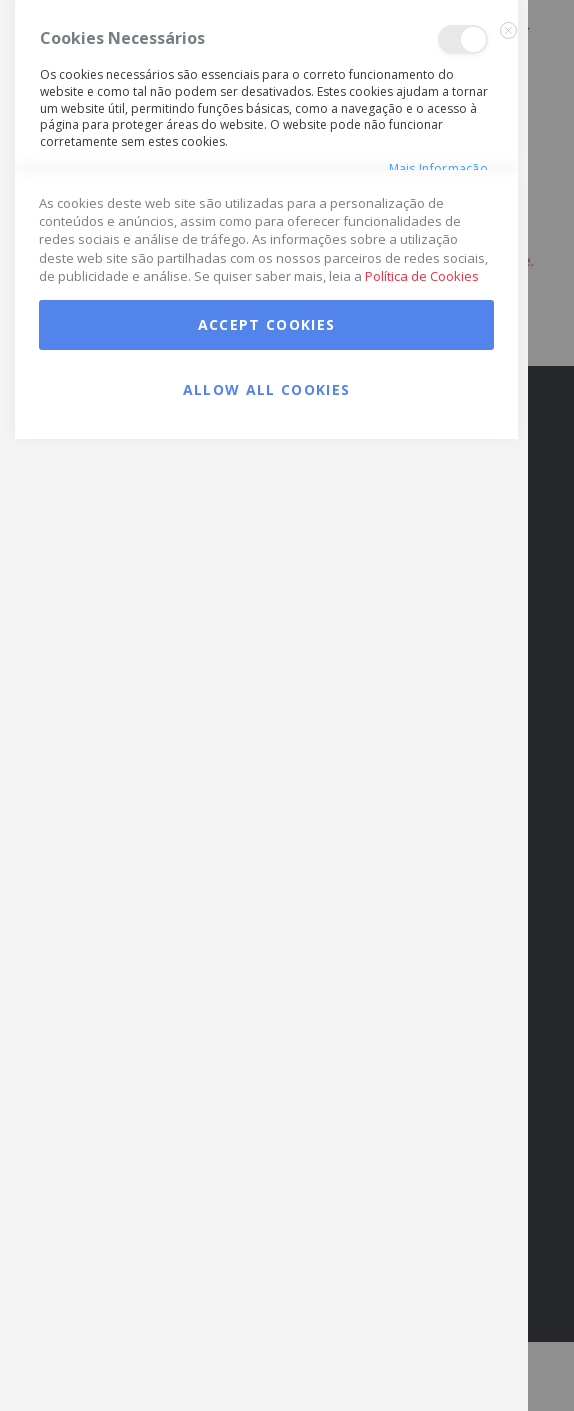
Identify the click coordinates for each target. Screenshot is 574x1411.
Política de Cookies (422, 1248)
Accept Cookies (267, 1296)
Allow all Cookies (267, 1361)
